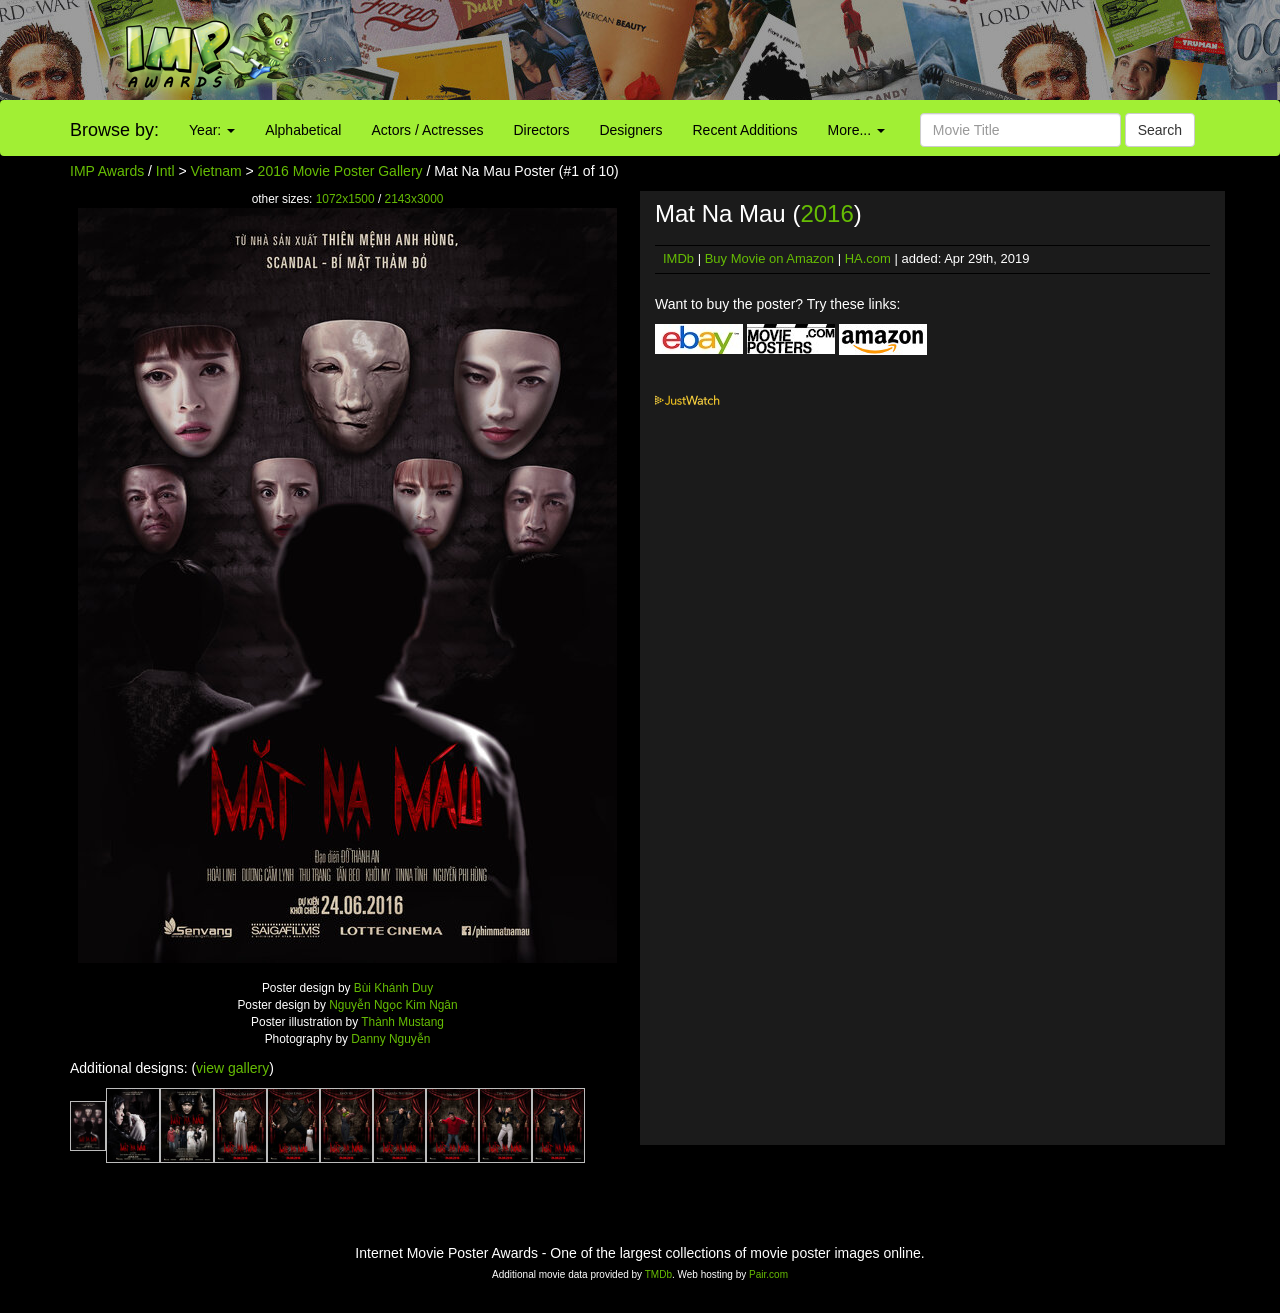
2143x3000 (414, 199)
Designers (630, 130)
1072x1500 (345, 199)
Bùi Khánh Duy (393, 988)
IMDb (678, 258)
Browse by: (114, 130)
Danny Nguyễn (390, 1039)
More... (856, 130)
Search (1160, 130)
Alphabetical (303, 130)
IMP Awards (107, 171)
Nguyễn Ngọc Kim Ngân (393, 1005)
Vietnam (216, 171)
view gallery (232, 1068)
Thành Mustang (402, 1022)
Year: (212, 130)
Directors (541, 130)
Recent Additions (745, 130)
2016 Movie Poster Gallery (340, 171)
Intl (165, 171)
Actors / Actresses (427, 130)
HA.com (868, 258)
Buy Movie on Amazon (769, 258)
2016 (826, 213)
